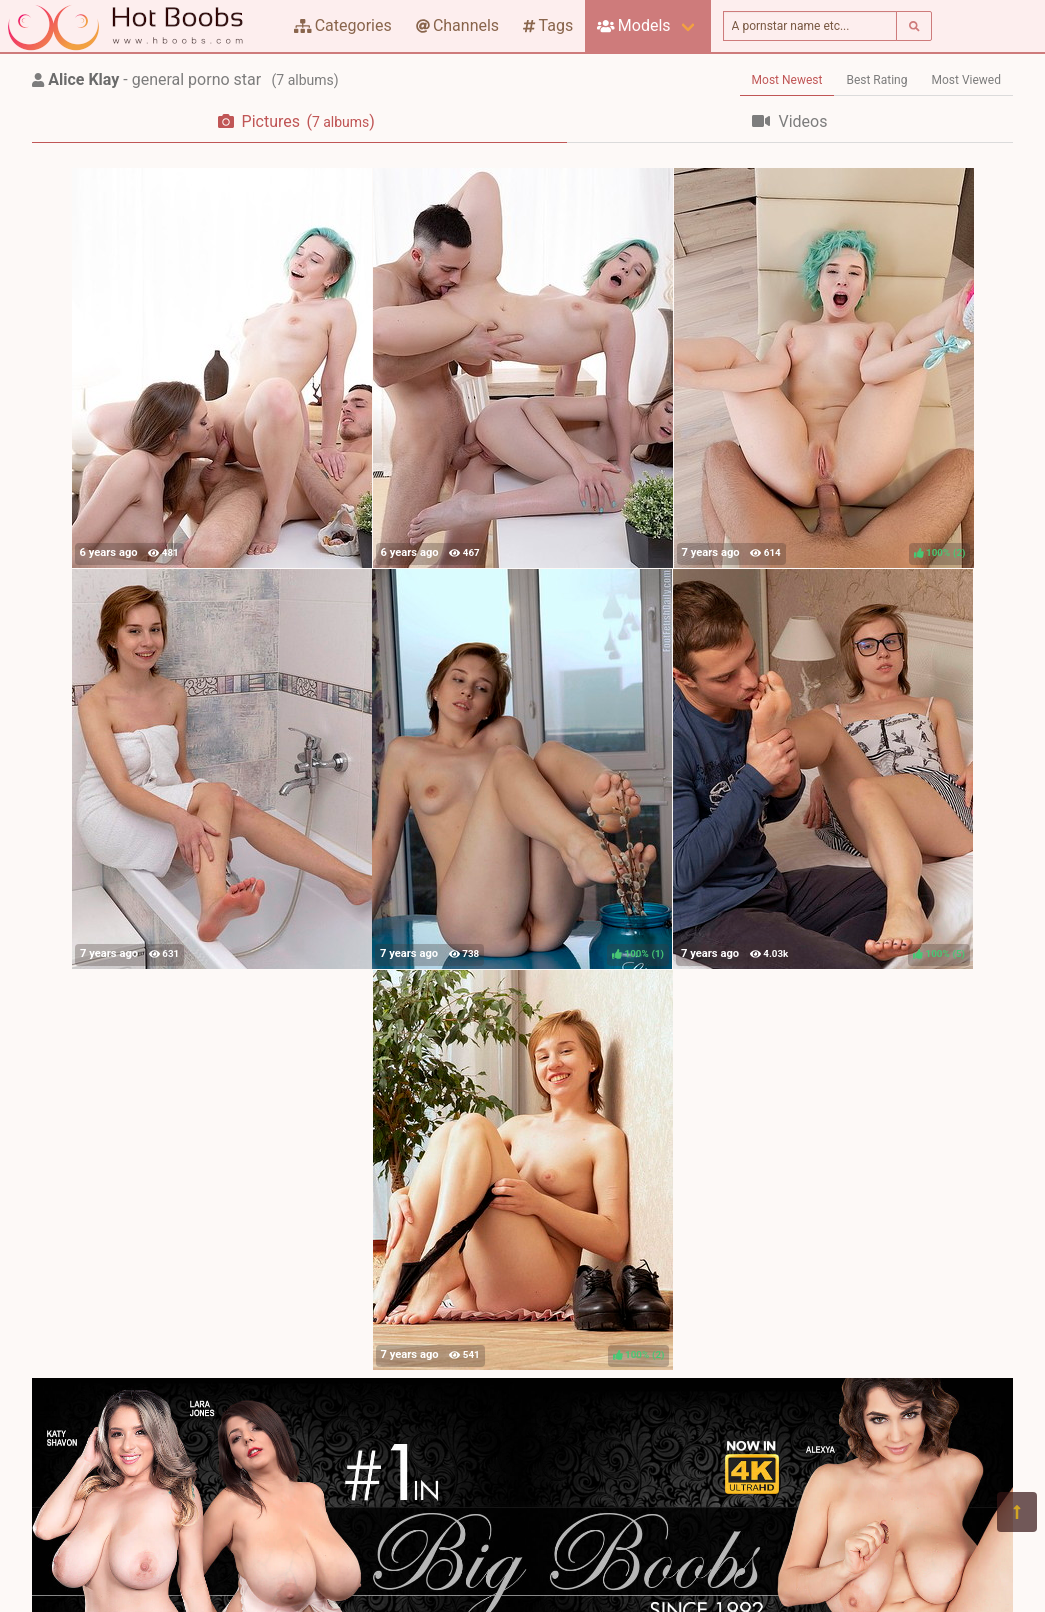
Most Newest (787, 80)
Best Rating (876, 80)
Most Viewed (967, 80)
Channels (457, 25)
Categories (343, 25)
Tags (548, 25)
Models (633, 25)
